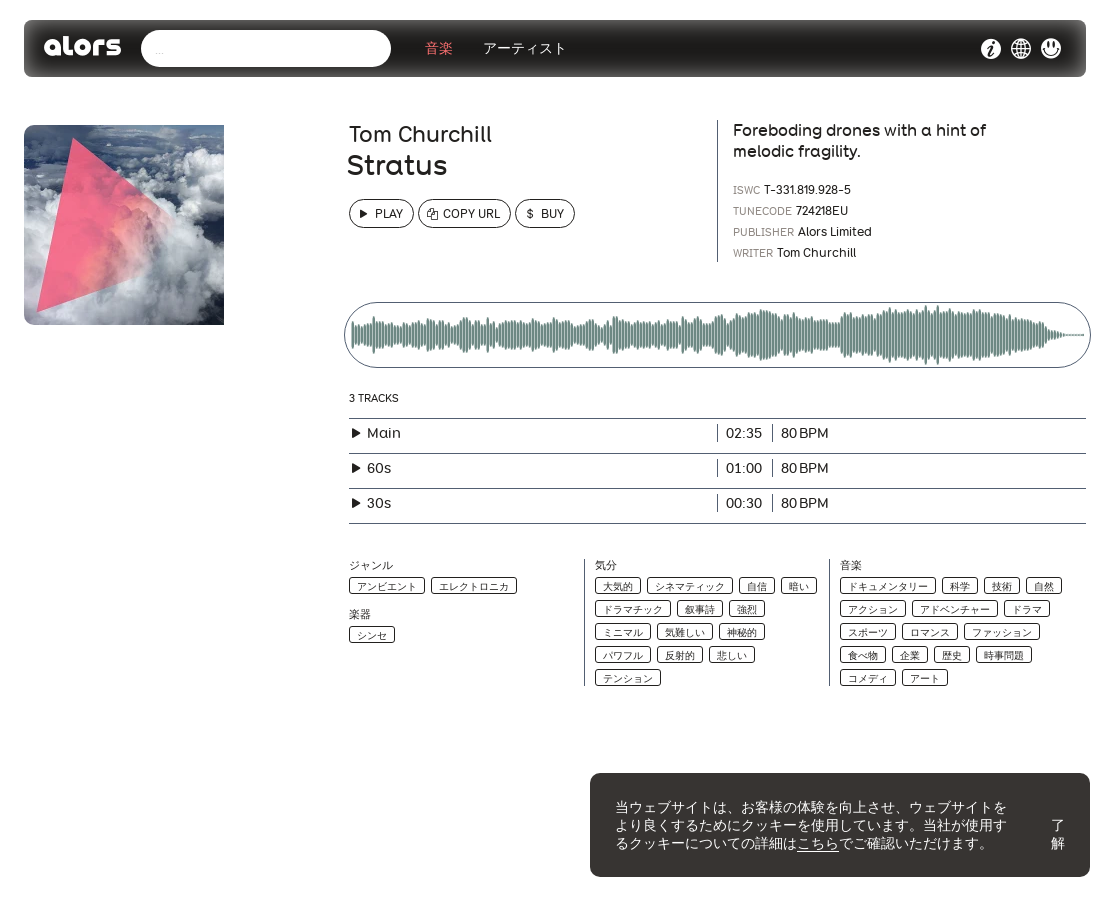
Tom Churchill (420, 134)
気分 (606, 565)
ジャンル (371, 565)
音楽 (439, 49)
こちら (818, 843)
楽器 (360, 614)
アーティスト (525, 49)
